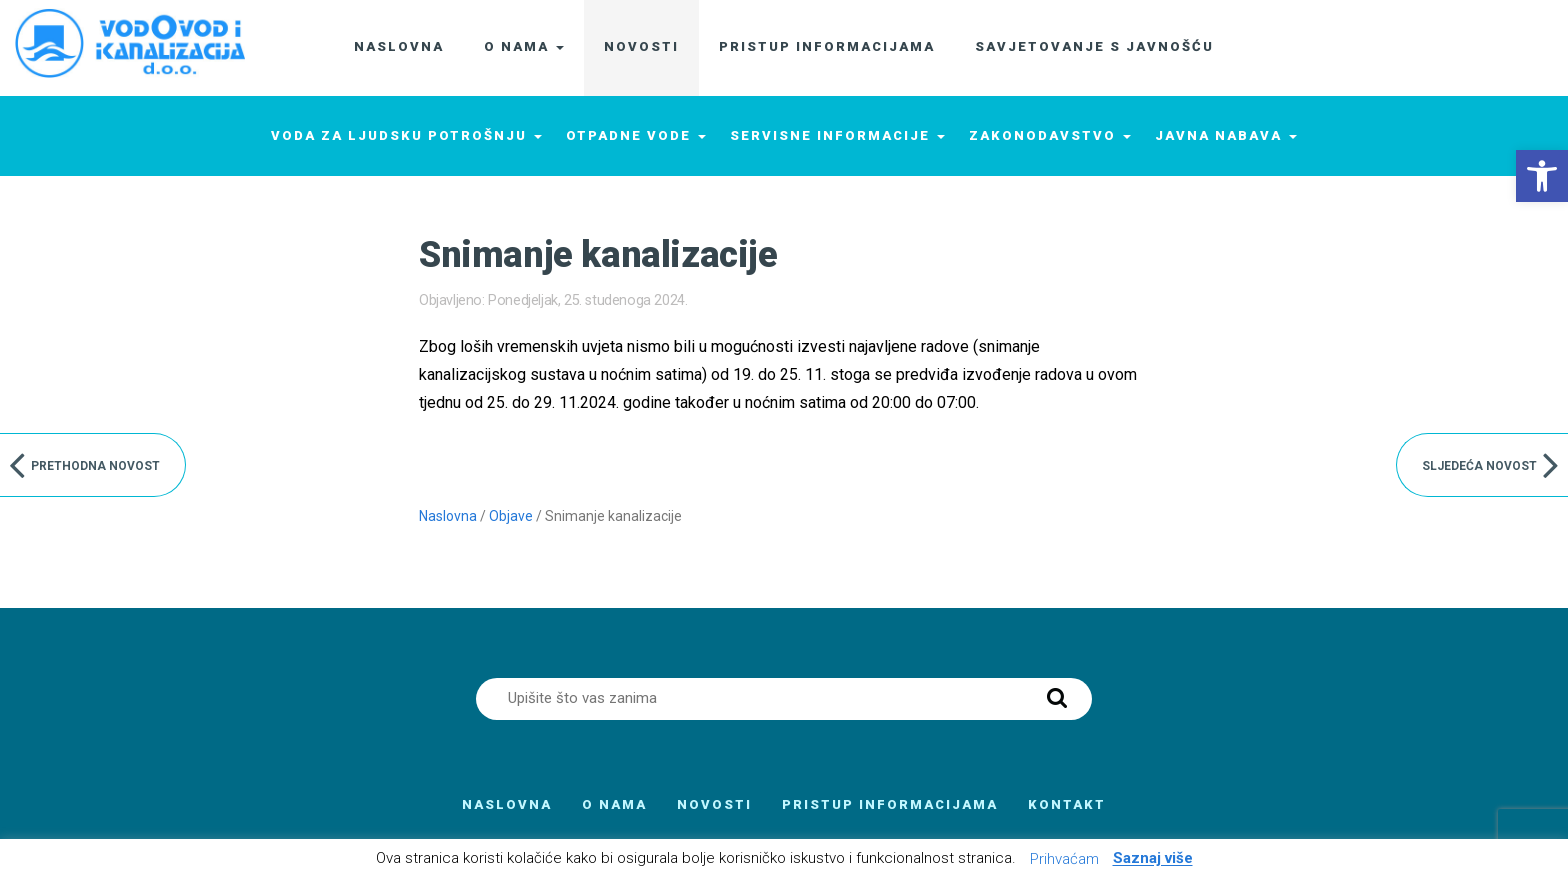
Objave (511, 516)
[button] (1542, 176)
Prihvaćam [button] (1064, 859)
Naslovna (448, 516)
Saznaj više (1153, 859)
